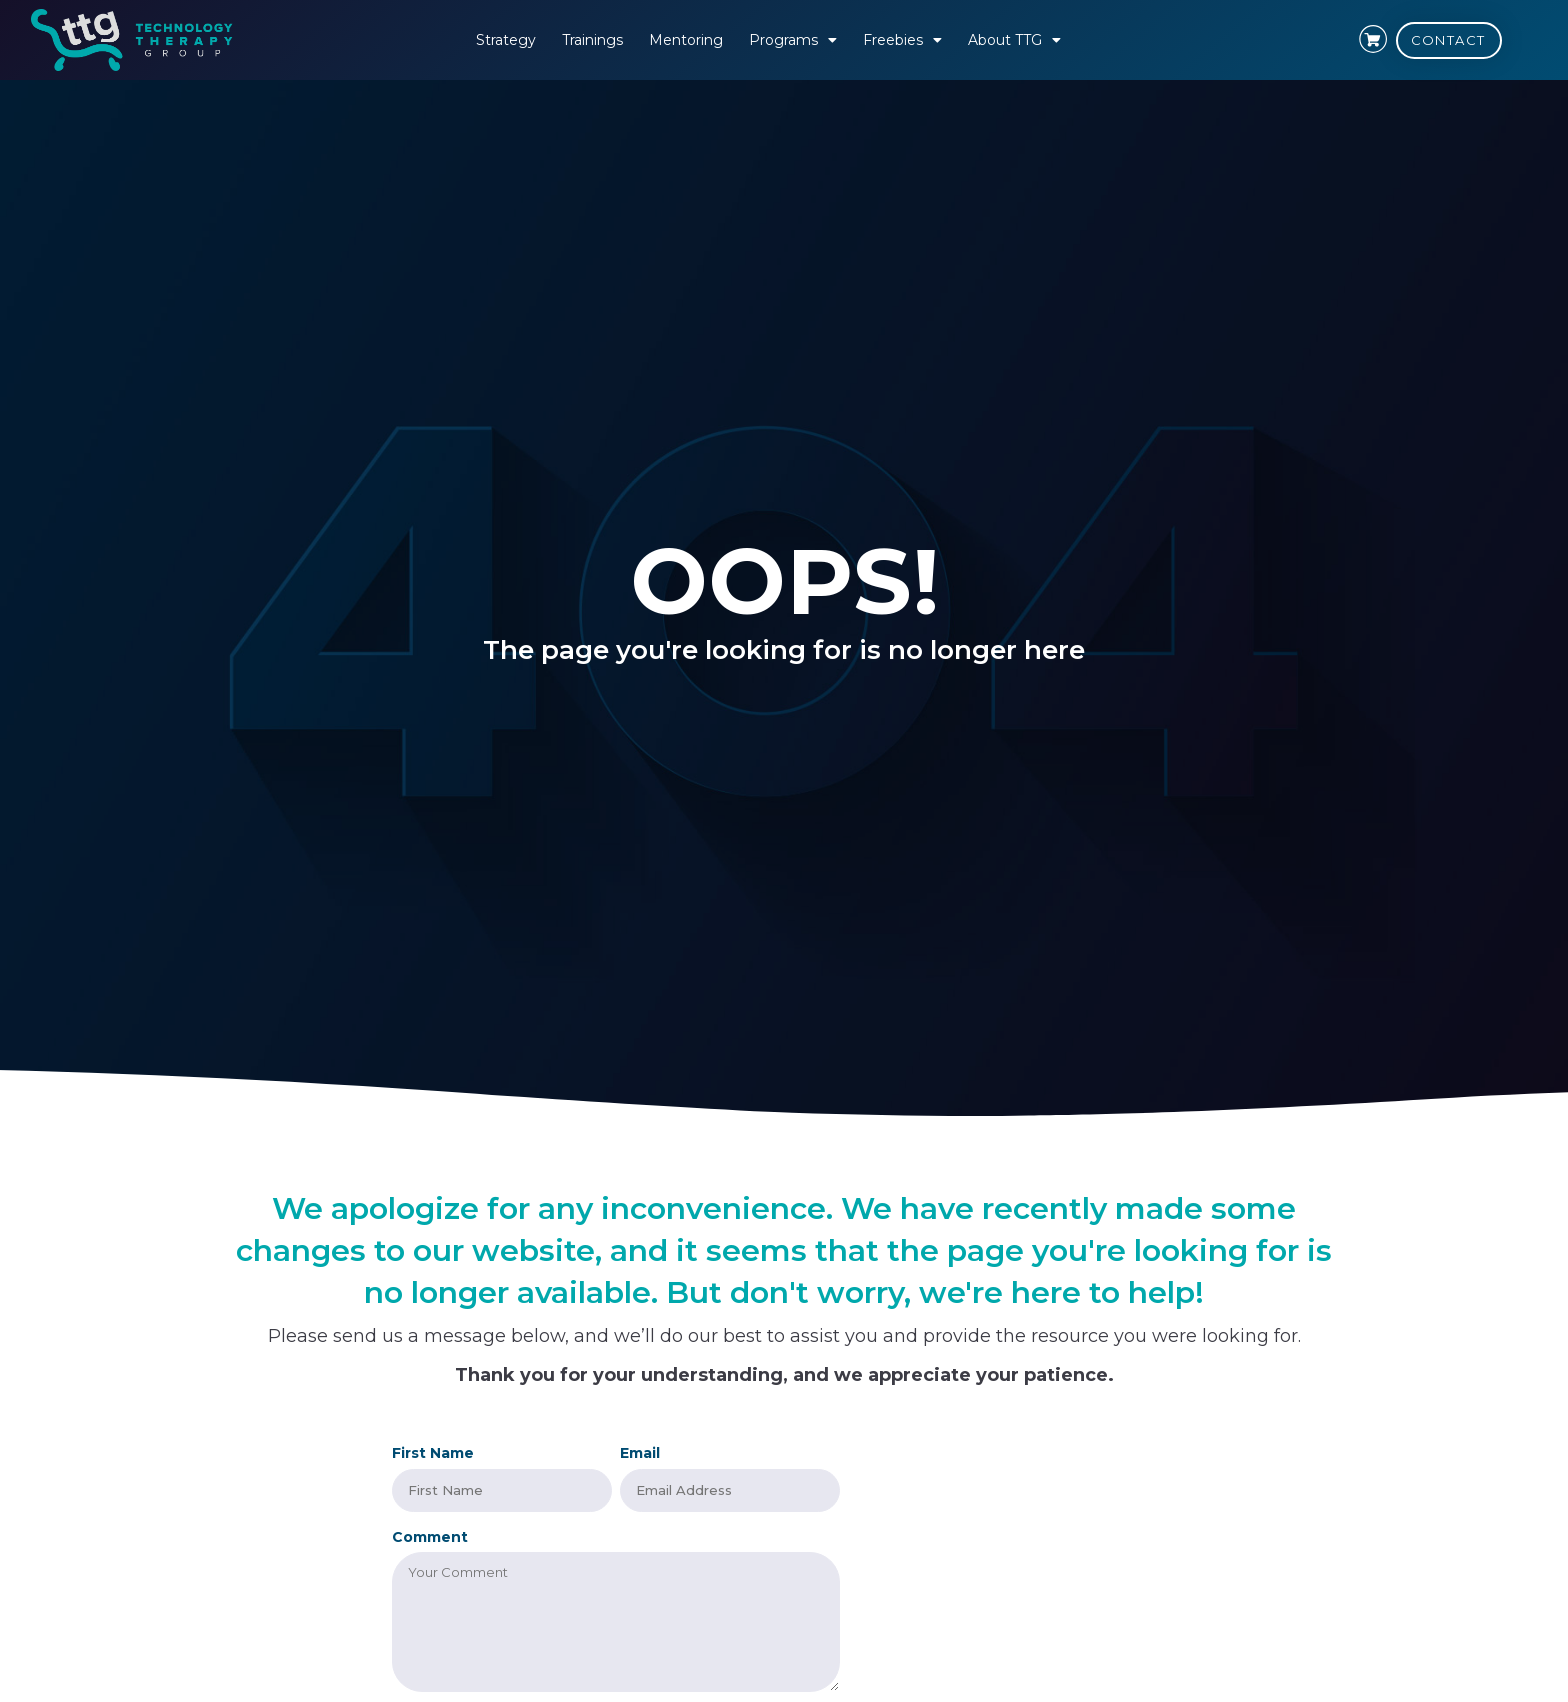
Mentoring (686, 40)
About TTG (1014, 40)
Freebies (902, 40)
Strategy (506, 40)
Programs (793, 40)
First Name (433, 1453)
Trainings (592, 40)
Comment (430, 1535)
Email (640, 1453)
